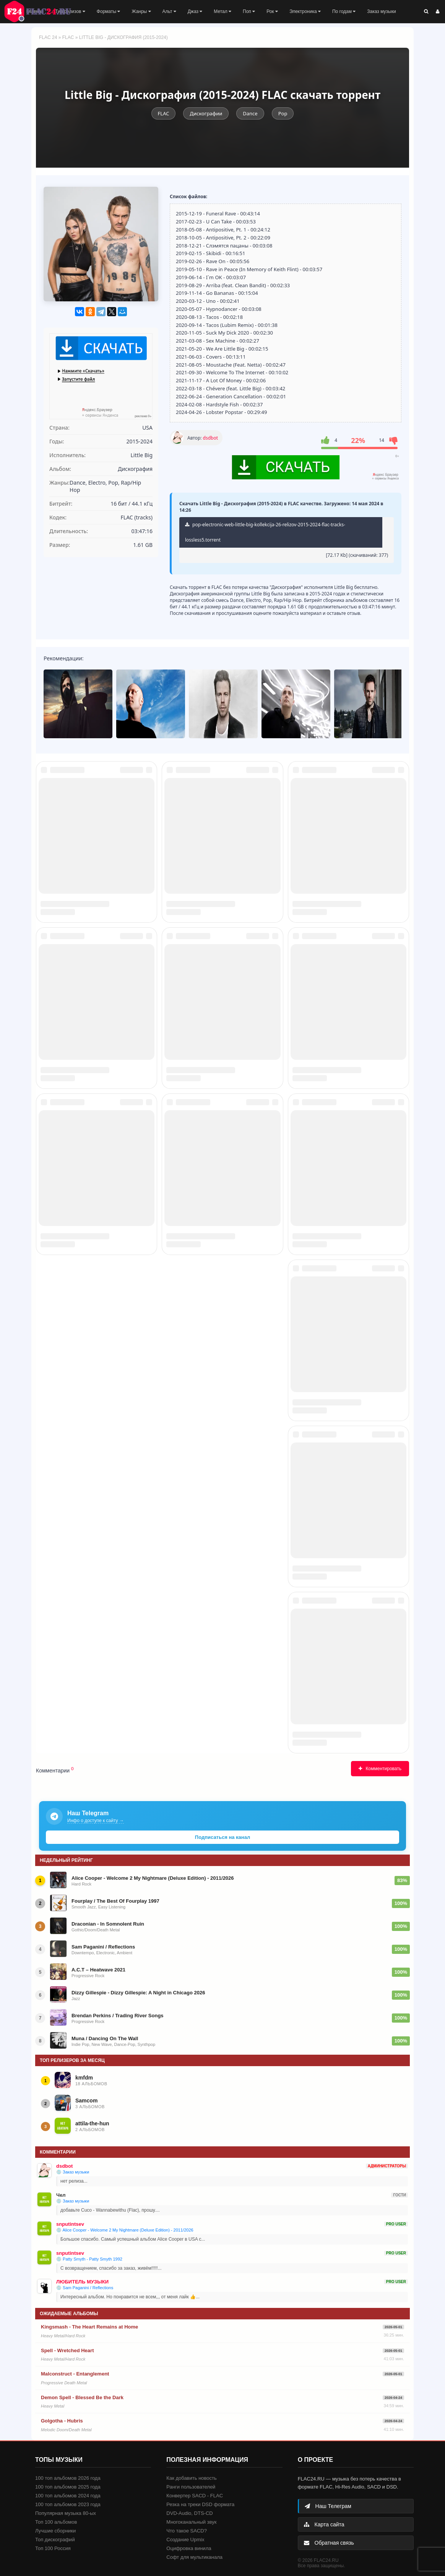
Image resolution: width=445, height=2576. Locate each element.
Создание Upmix (185, 2539)
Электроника (305, 11)
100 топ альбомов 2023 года (68, 2504)
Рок (272, 11)
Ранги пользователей (190, 2487)
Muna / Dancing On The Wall (104, 2038)
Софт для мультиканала (194, 2557)
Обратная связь (329, 2543)
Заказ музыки (381, 11)
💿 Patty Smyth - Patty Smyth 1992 (89, 2259)
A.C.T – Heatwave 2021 (98, 1970)
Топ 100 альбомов (56, 2522)
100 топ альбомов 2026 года (68, 2478)
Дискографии (206, 113)
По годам (344, 11)
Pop (282, 113)
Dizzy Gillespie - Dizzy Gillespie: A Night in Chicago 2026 (138, 1992)
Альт (169, 11)
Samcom (86, 2100)
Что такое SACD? (186, 2531)
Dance (250, 113)
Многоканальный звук (191, 2522)
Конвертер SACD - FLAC (194, 2495)
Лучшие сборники (55, 2531)
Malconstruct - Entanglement (75, 2374)
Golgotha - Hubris (62, 2421)
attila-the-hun (92, 2123)
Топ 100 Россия (53, 2548)
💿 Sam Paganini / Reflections (84, 2287)
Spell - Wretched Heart (67, 2350)
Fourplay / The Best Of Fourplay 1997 (115, 1901)
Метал (222, 11)
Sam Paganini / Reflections (103, 1947)
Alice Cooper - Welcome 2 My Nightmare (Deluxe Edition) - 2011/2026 (152, 1878)
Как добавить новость (191, 2478)
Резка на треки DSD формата (200, 2504)
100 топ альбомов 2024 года (68, 2495)
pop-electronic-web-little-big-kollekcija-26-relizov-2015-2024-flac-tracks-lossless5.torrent (265, 532)
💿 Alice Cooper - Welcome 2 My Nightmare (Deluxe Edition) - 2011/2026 (124, 2230)
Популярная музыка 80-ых (65, 2513)
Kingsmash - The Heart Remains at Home (89, 2327)
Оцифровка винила (188, 2548)
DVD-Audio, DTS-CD (189, 2513)
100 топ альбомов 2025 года (68, 2487)
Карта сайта (324, 2524)
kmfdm (84, 2078)
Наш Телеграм (328, 2506)
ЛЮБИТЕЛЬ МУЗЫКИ (82, 2282)
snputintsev (70, 2224)
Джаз (195, 11)
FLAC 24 (42, 11)
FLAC (68, 37)
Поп (249, 11)
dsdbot (210, 438)
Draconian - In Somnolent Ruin (107, 1924)
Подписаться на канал (222, 1837)
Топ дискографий (55, 2539)
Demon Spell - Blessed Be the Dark (82, 2397)
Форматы (108, 11)
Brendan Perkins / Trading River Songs (117, 2015)
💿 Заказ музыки (72, 2172)
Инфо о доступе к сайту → (95, 1820)
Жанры (141, 11)
